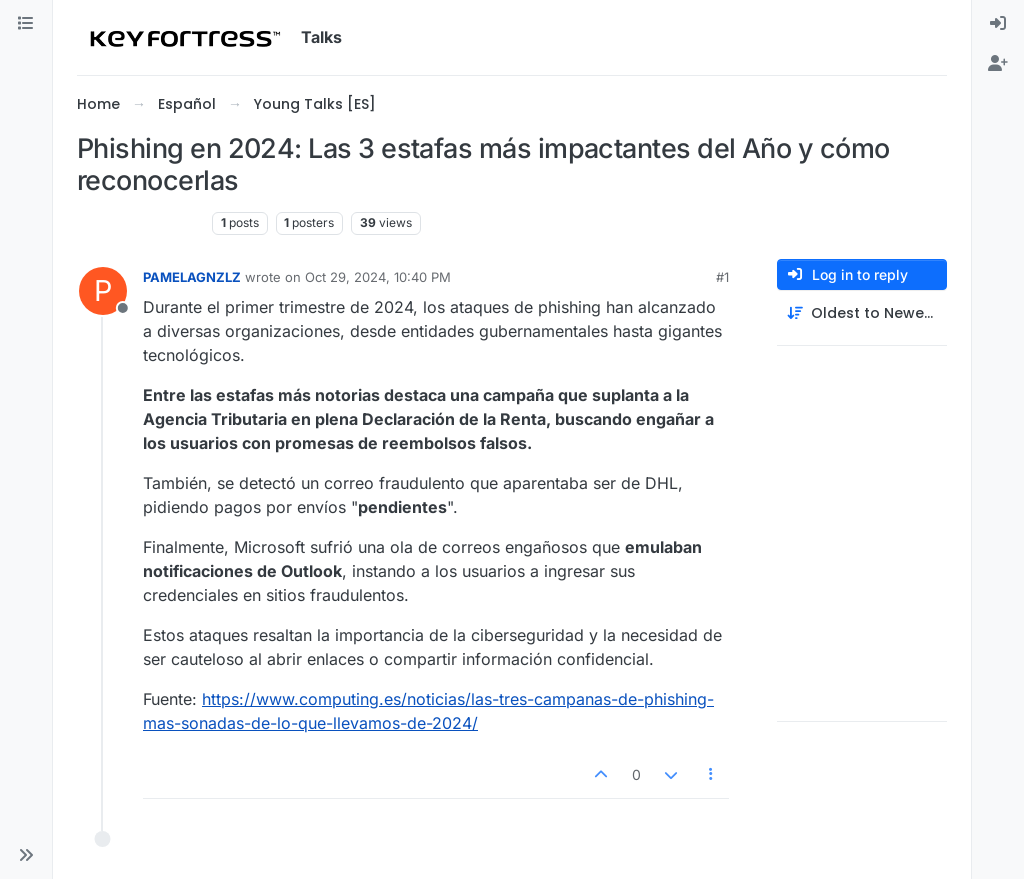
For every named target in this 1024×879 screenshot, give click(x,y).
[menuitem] (998, 24)
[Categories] (26, 24)
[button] (26, 855)
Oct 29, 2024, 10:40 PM (378, 277)
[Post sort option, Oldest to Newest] (862, 313)
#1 (722, 277)
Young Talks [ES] (140, 222)
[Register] (998, 64)
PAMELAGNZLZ (192, 277)
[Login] (998, 24)
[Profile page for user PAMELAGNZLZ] (103, 291)
